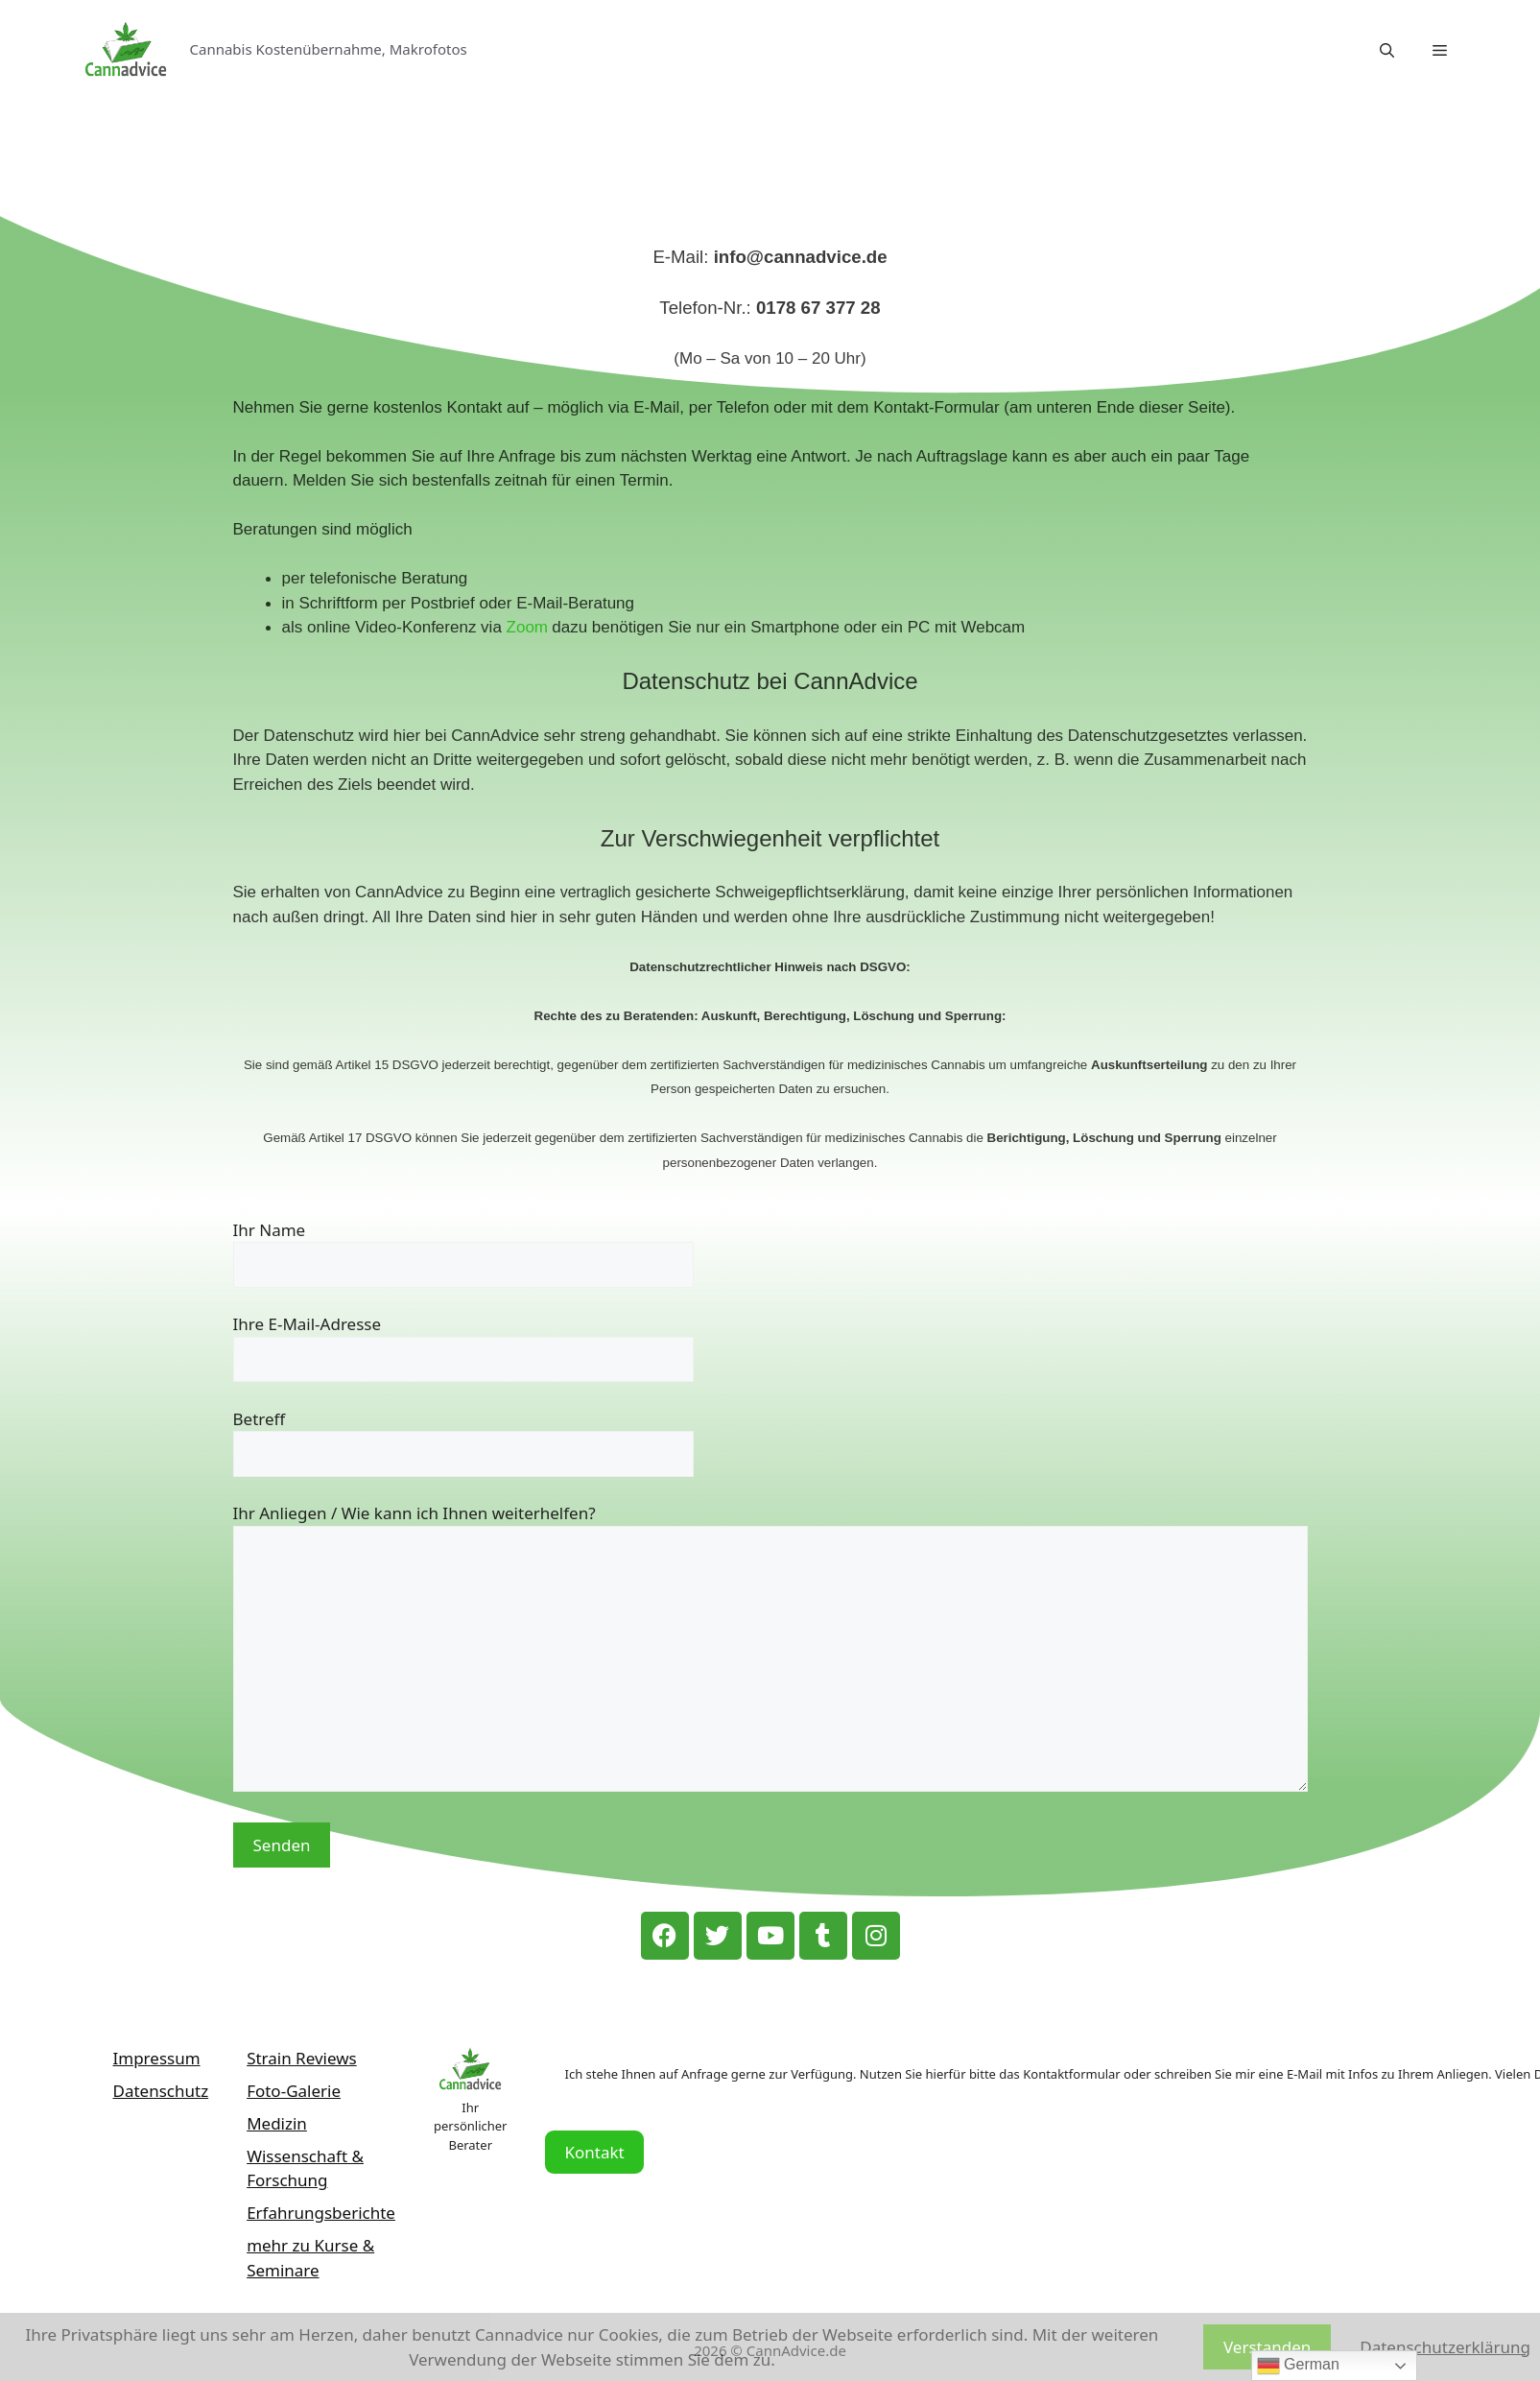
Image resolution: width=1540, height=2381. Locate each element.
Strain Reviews (302, 2058)
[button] (1439, 50)
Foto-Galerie (294, 2091)
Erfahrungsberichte (321, 2213)
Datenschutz (161, 2091)
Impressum (157, 2058)
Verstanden (1267, 2347)
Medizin (277, 2123)
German (1298, 2365)
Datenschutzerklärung (1445, 2347)
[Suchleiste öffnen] (1387, 50)
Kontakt (594, 2152)
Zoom (527, 627)
